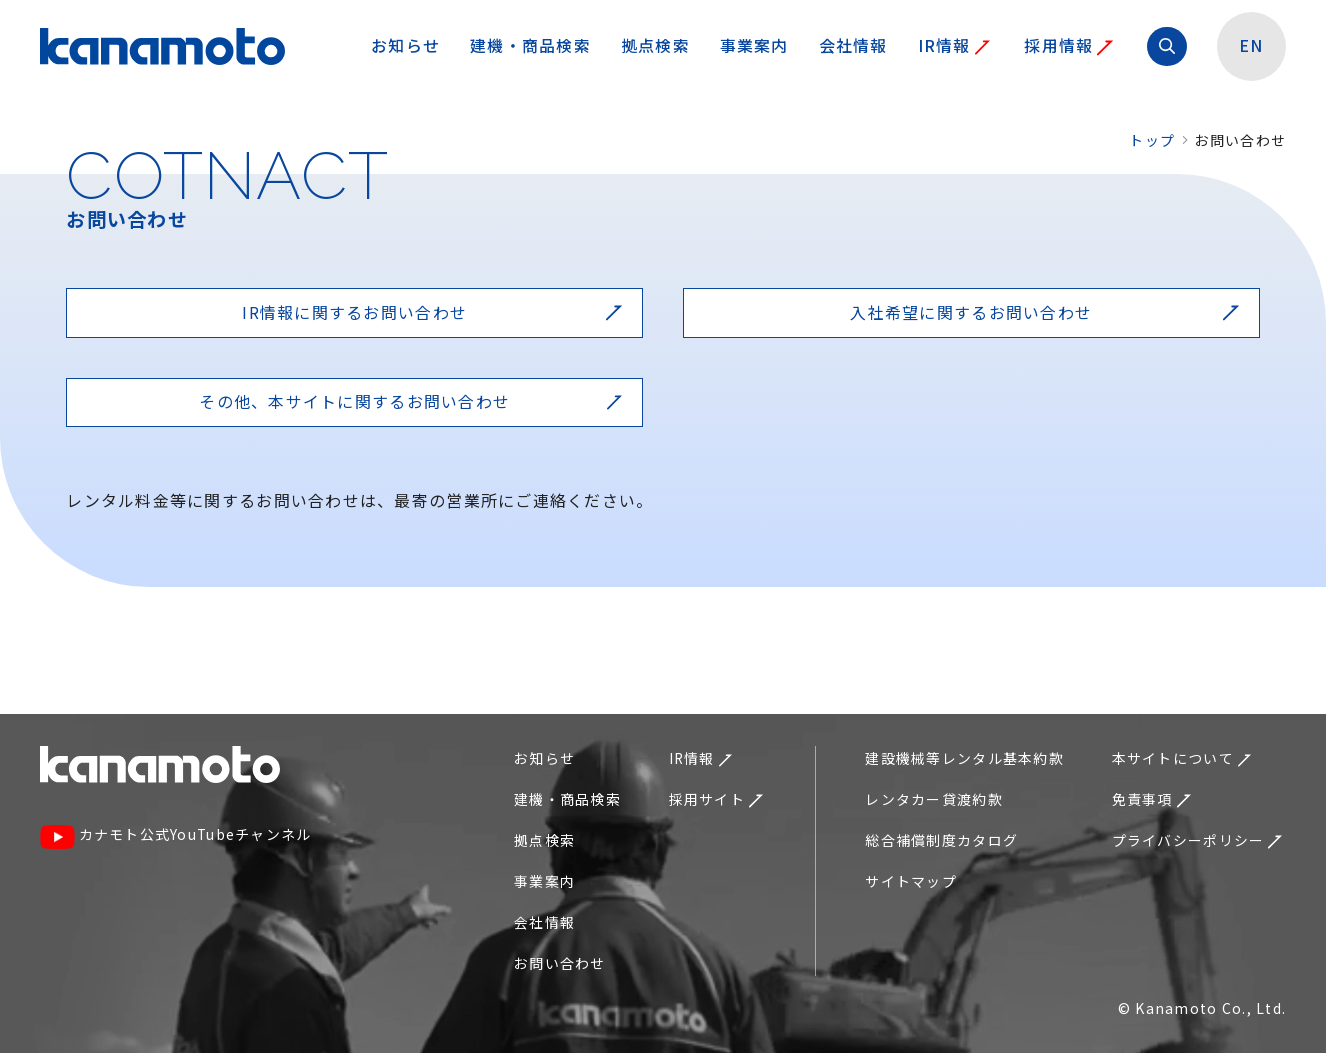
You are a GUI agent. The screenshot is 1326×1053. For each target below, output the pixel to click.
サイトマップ (911, 881)
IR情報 (954, 45)
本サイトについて (1182, 758)
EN (1251, 45)
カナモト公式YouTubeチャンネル (176, 836)
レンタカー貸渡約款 (933, 799)
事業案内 (754, 45)
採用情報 (1068, 45)
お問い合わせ (560, 963)
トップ (1152, 140)
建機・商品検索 (530, 45)
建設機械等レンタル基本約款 (964, 758)
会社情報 (853, 45)
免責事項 (1151, 799)
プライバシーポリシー (1197, 840)
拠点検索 (655, 45)
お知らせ (405, 45)
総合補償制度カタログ (941, 840)
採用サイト (716, 799)
